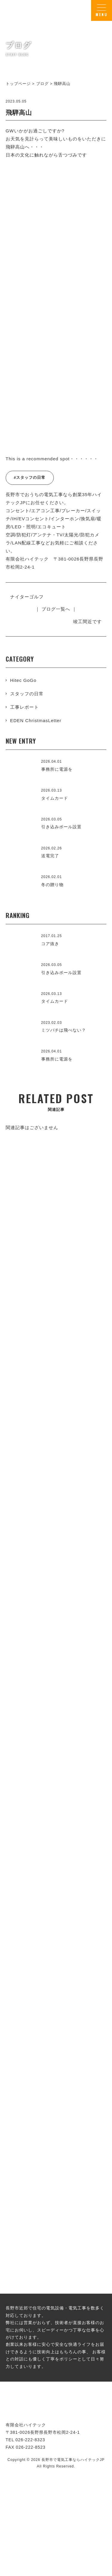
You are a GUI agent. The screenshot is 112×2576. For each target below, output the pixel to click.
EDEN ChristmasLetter (36, 720)
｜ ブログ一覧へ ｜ (55, 609)
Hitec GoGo (23, 680)
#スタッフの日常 (29, 477)
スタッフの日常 (27, 693)
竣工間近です (87, 621)
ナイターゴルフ (27, 596)
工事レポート (24, 707)
